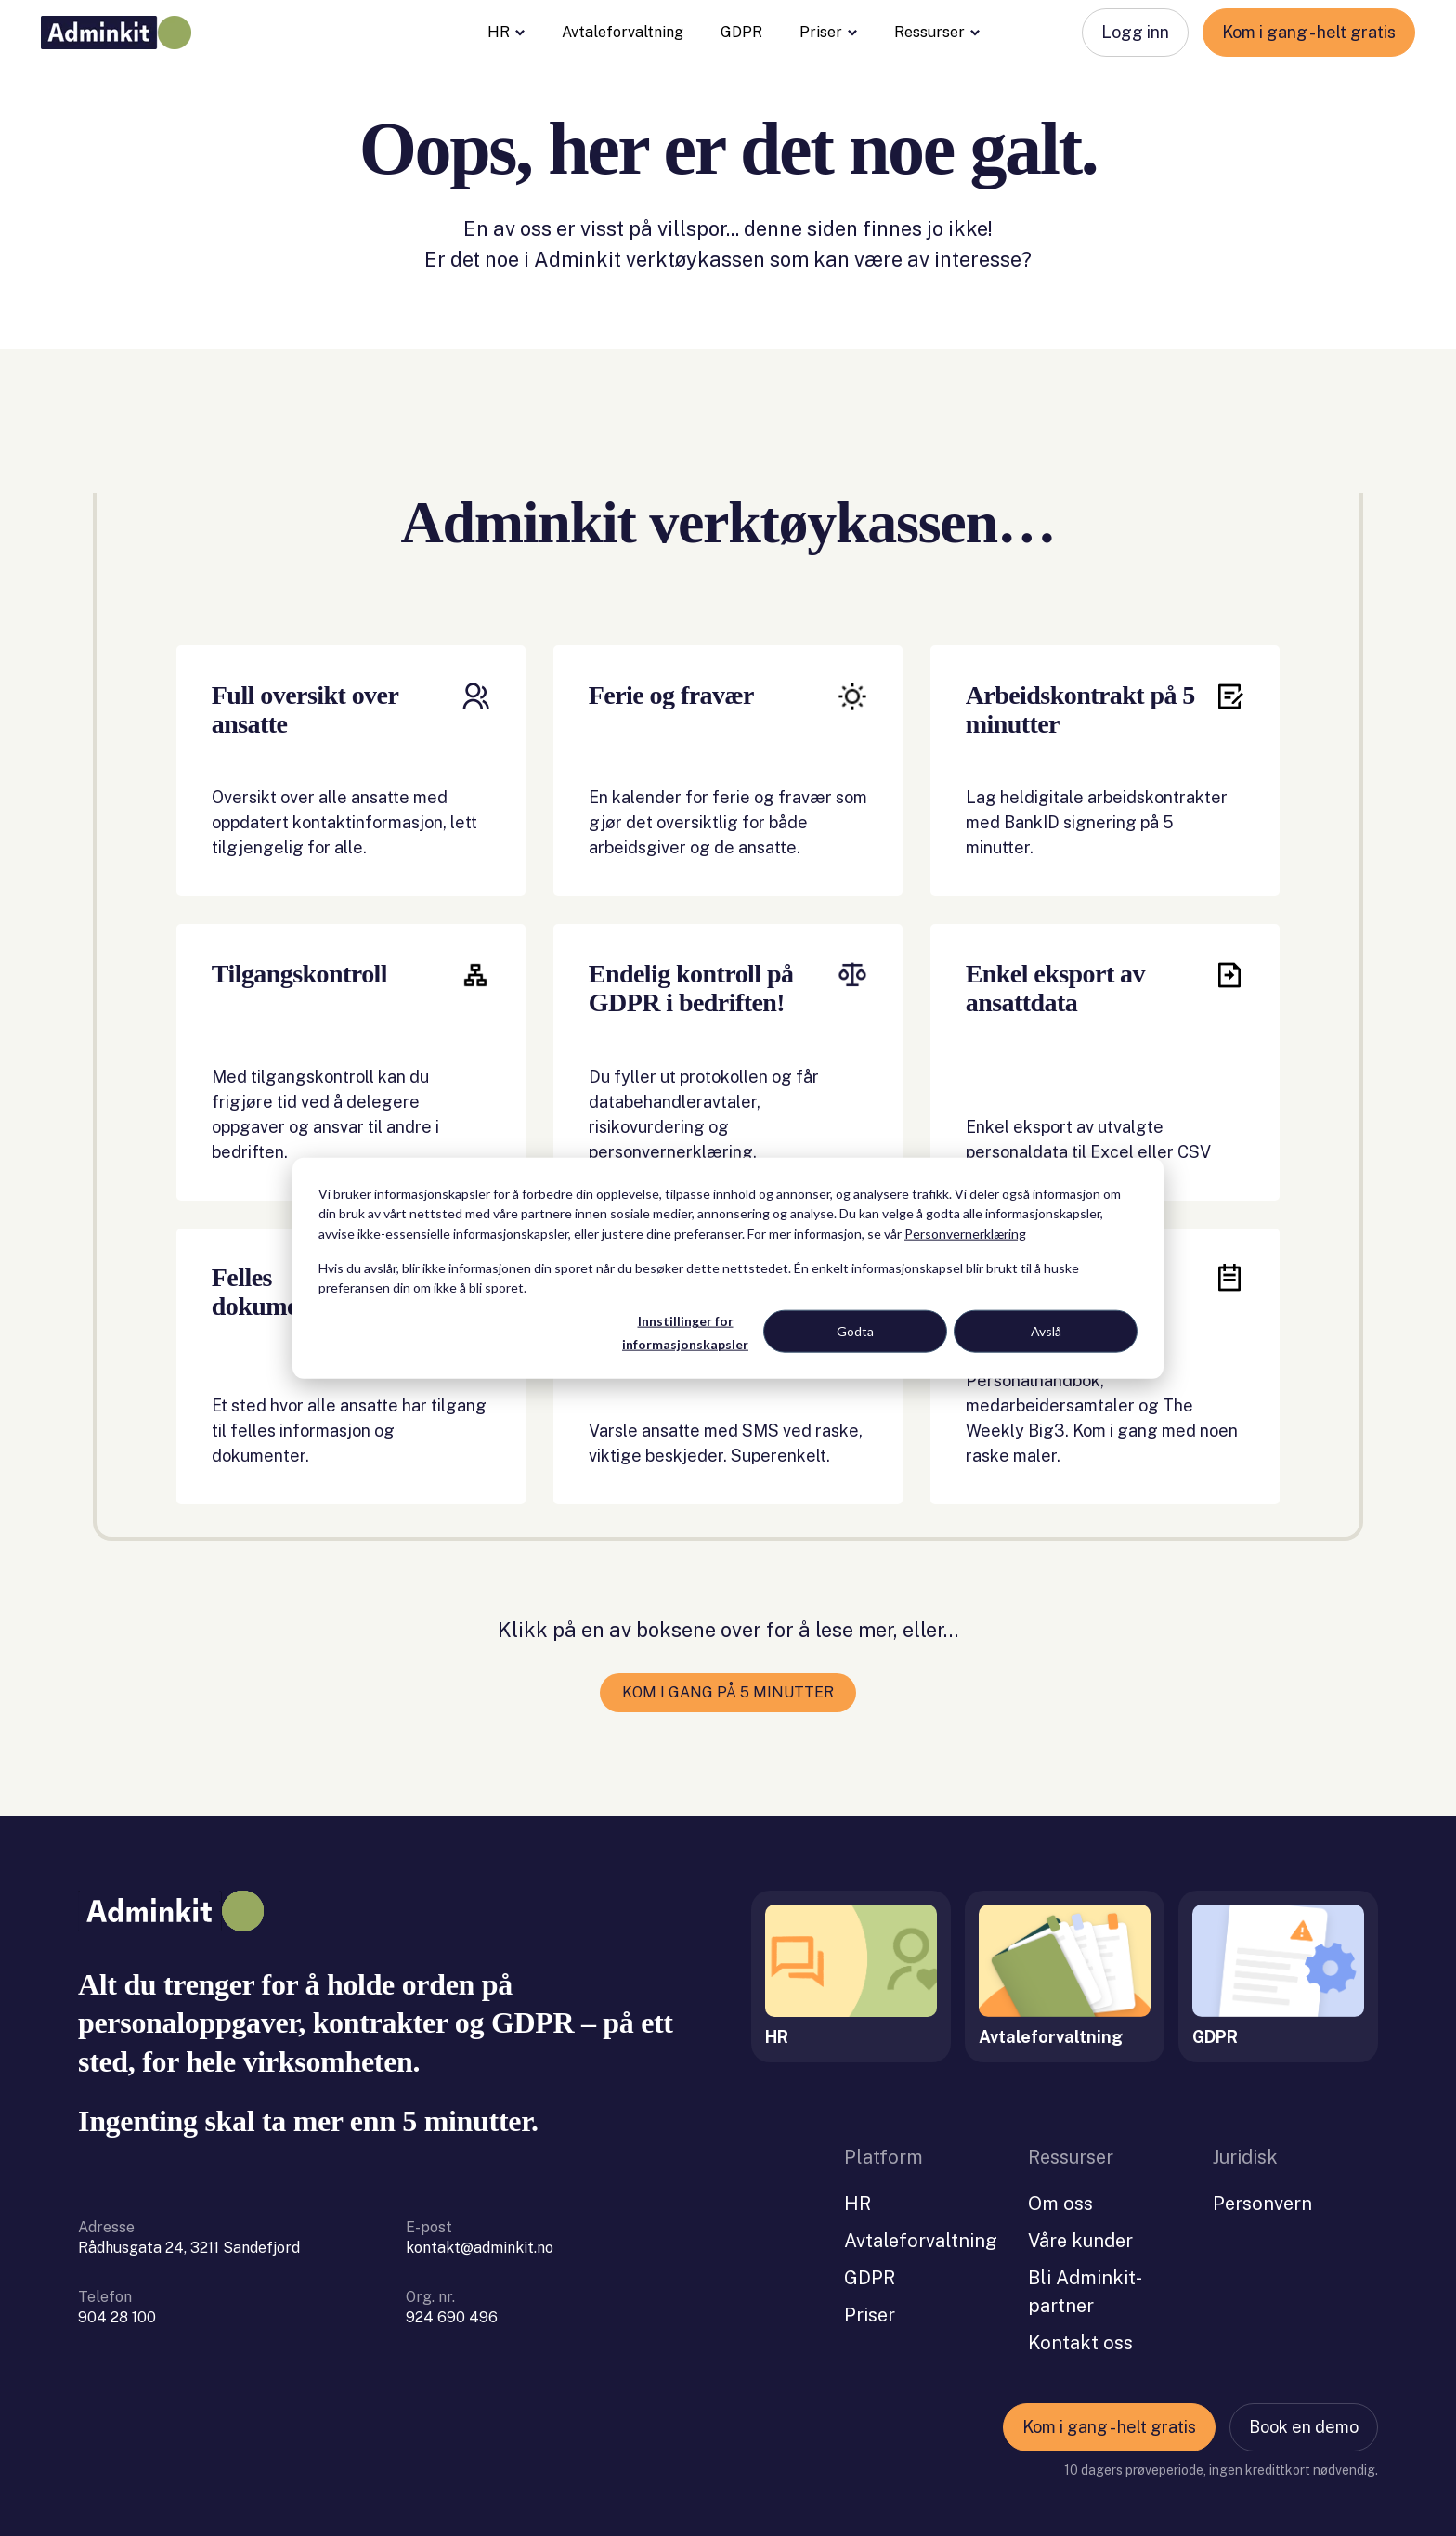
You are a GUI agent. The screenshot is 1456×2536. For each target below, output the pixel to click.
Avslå (1046, 1331)
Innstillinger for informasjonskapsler (685, 1332)
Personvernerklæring (965, 1233)
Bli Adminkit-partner (1085, 2273)
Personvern (1262, 2185)
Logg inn (1135, 32)
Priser (828, 32)
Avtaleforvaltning (622, 32)
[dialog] (728, 1268)
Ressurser (937, 32)
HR (506, 32)
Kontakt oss (1080, 2324)
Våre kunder (1080, 2222)
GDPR (741, 32)
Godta (855, 1331)
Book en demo (1303, 2408)
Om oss (1060, 2185)
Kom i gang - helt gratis (1309, 32)
